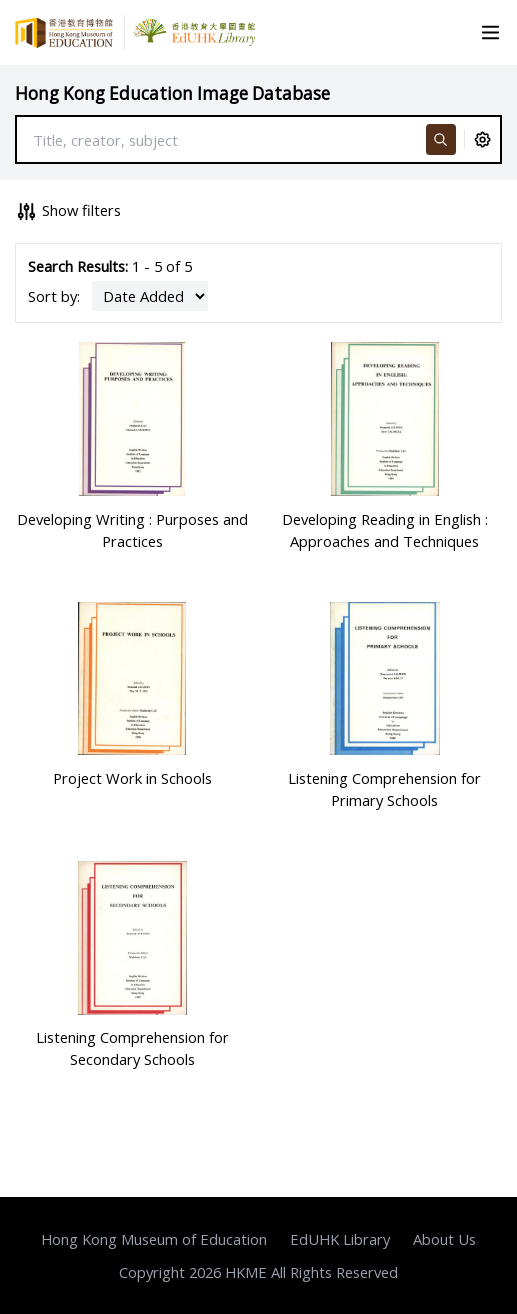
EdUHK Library (340, 1239)
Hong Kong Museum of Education (154, 1239)
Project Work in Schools (132, 778)
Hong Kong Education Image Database (172, 93)
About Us (444, 1239)
